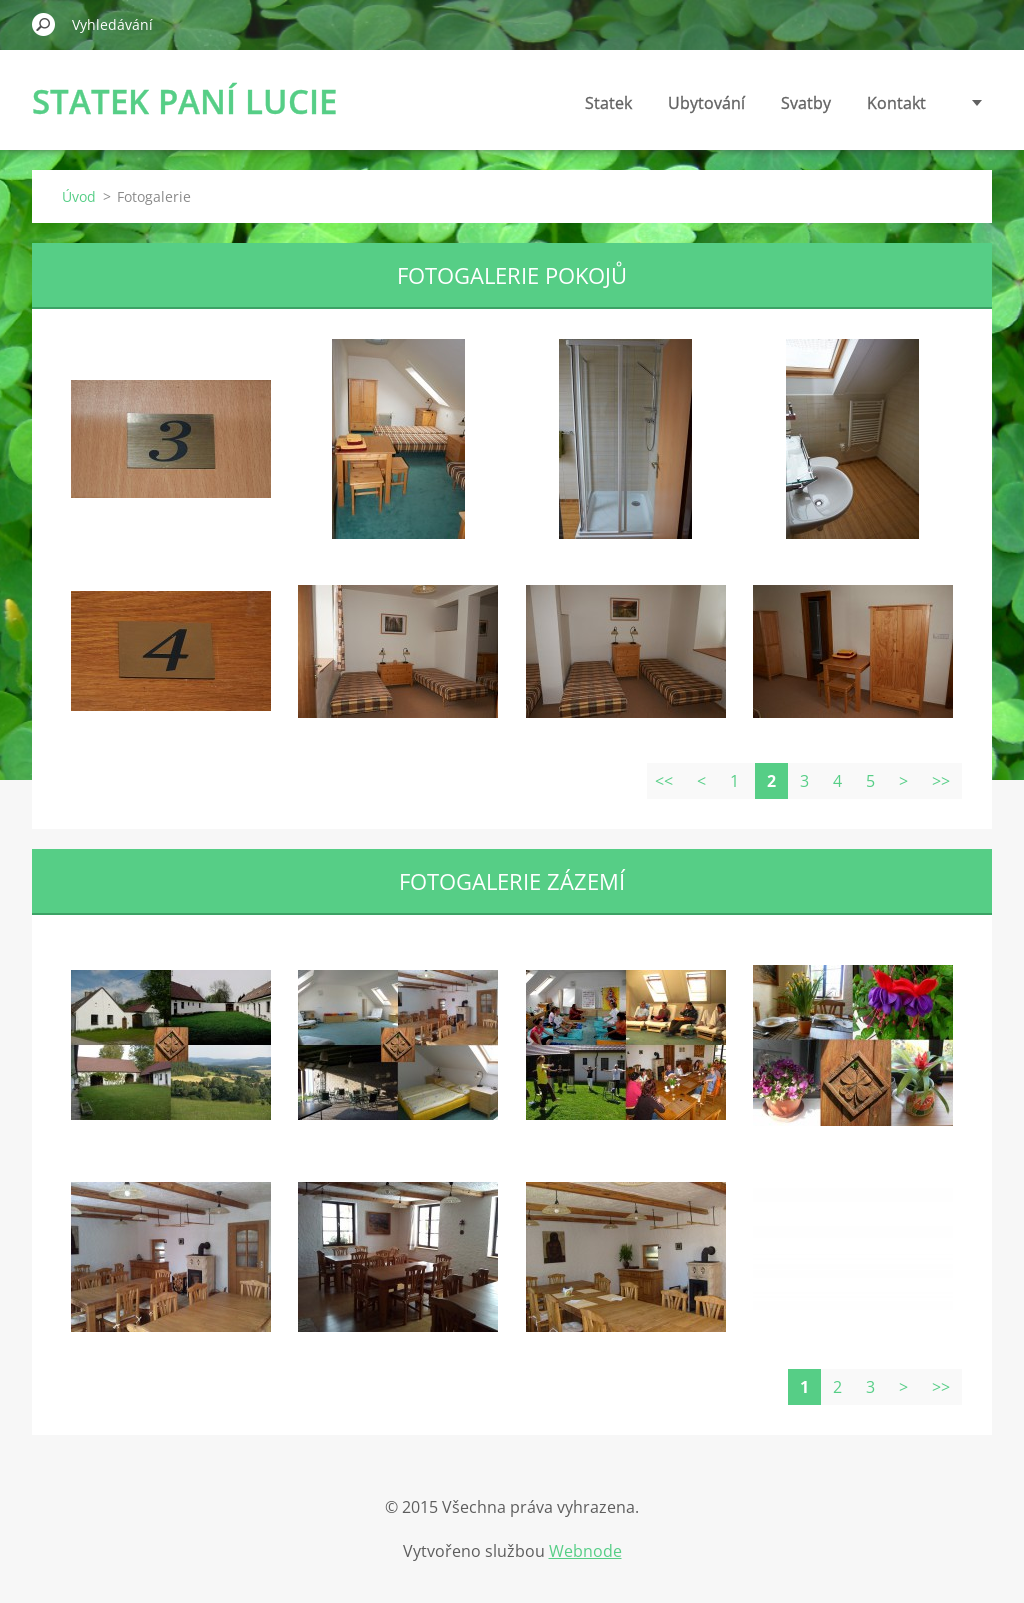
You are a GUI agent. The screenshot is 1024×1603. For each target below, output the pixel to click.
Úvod (79, 196)
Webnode (585, 1551)
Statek (608, 103)
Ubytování (706, 103)
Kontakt (896, 103)
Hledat (44, 24)
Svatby (806, 103)
